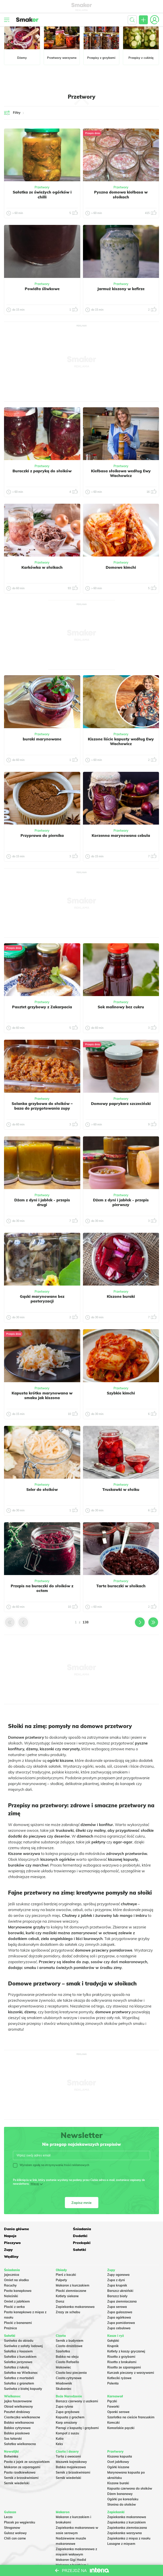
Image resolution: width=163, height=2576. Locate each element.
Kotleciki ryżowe (119, 2364)
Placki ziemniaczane (71, 2276)
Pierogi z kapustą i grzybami (77, 2414)
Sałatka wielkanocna (20, 2430)
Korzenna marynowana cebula (121, 835)
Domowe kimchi (121, 567)
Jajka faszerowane (18, 2387)
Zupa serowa (117, 2293)
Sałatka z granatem (19, 2369)
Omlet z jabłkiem (17, 2287)
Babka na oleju (67, 2342)
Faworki (113, 2392)
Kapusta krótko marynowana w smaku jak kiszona (42, 1395)
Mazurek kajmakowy (71, 2448)
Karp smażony (66, 2408)
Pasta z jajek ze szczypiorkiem (27, 2448)
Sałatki (62, 2242)
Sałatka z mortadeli (19, 2364)
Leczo (8, 2503)
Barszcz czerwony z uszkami (77, 2387)
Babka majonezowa (71, 2453)
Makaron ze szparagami (22, 2453)
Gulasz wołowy (15, 2519)
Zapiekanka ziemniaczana (127, 2513)
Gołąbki (113, 2326)
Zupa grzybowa (67, 2398)
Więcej (34, 2183)
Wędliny (114, 2242)
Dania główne (16, 2228)
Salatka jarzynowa (18, 2348)
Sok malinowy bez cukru (121, 1007)
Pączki (112, 2387)
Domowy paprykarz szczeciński (121, 1103)
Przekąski (116, 2235)
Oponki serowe (118, 2398)
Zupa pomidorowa (121, 2309)
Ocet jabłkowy (118, 2448)
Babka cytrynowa (17, 2414)
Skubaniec (63, 2374)
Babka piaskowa (17, 2419)
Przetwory (42, 187)
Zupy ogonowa (118, 2260)
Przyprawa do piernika (42, 835)
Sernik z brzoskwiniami (21, 2464)
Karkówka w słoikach (42, 567)
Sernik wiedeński (16, 2469)
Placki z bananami (18, 2309)
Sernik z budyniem (69, 2326)
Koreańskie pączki (120, 2414)
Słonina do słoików (121, 2490)
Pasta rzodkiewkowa (19, 2458)
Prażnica (10, 2314)
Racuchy (10, 2271)
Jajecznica (11, 2260)
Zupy (8, 2242)
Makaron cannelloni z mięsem (78, 2561)
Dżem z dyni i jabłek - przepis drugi (42, 1202)
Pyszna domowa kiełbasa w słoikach (121, 194)
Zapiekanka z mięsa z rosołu (128, 2524)
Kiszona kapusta (119, 2442)
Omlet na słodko (16, 2266)
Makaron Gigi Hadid (71, 2545)
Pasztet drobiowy (17, 2398)
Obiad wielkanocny (18, 2392)
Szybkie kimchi (121, 1393)
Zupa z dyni (116, 2266)
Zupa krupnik (117, 2271)
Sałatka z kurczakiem (20, 2342)
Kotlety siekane (67, 2282)
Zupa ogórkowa (119, 2303)
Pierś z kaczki (66, 2260)
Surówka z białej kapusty (23, 2374)
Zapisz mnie (81, 2202)
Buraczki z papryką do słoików (42, 471)
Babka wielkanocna (19, 2408)
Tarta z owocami (68, 2442)
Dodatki (11, 2235)
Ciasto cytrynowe (69, 2364)
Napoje (113, 2228)
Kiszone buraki (121, 1296)
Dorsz (60, 2287)
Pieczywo (64, 2235)
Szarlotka (63, 2337)
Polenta (113, 2369)
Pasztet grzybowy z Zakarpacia (42, 1007)
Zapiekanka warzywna (124, 2519)
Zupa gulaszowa (119, 2298)
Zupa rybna (64, 2392)
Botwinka (11, 2442)
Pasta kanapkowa (17, 2276)
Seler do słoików (42, 1489)
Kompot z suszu (67, 2419)
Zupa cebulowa (118, 2314)
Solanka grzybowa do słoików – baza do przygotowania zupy (42, 1106)
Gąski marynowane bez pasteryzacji (42, 1298)
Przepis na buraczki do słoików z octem (42, 1588)
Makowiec (63, 2353)
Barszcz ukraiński (120, 2276)
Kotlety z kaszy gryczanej (126, 2337)
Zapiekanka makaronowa (75, 2293)
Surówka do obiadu (18, 2326)
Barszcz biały (117, 2282)
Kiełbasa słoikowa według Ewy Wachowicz (121, 473)
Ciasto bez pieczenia (71, 2358)
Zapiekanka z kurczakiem (126, 2508)
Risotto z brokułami (121, 2348)
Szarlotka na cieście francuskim (131, 2403)
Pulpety (61, 2266)
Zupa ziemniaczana (122, 2287)
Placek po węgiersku (19, 2508)
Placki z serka (14, 2293)
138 (86, 1622)
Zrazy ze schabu (68, 2298)
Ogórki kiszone (118, 2453)
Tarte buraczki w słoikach (121, 1586)
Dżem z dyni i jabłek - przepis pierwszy (121, 1202)
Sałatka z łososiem (18, 2337)
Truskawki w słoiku (120, 1489)
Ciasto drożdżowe (69, 2332)
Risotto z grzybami (121, 2342)
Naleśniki (11, 2282)
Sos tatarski (13, 2424)
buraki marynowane (42, 739)
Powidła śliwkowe (42, 288)
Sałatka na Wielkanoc (21, 2358)
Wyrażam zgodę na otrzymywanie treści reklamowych (51, 2165)
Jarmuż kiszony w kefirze (120, 288)
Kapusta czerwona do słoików (129, 2474)
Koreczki (113, 2408)
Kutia (60, 2424)
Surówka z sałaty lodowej (23, 2332)
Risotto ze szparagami (124, 2353)
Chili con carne (15, 2524)
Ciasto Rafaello (67, 2348)
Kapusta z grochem (70, 2403)
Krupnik (113, 2332)
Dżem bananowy (120, 2480)
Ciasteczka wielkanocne (22, 2403)
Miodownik (64, 2369)
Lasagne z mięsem (121, 2529)
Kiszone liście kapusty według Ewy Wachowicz (121, 741)
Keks (59, 2430)
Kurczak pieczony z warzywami (130, 2358)
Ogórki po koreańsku (122, 2485)
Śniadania (65, 2228)
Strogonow (12, 2513)
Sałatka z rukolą (16, 2353)
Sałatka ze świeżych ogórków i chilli (42, 194)
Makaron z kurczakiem (72, 2271)
